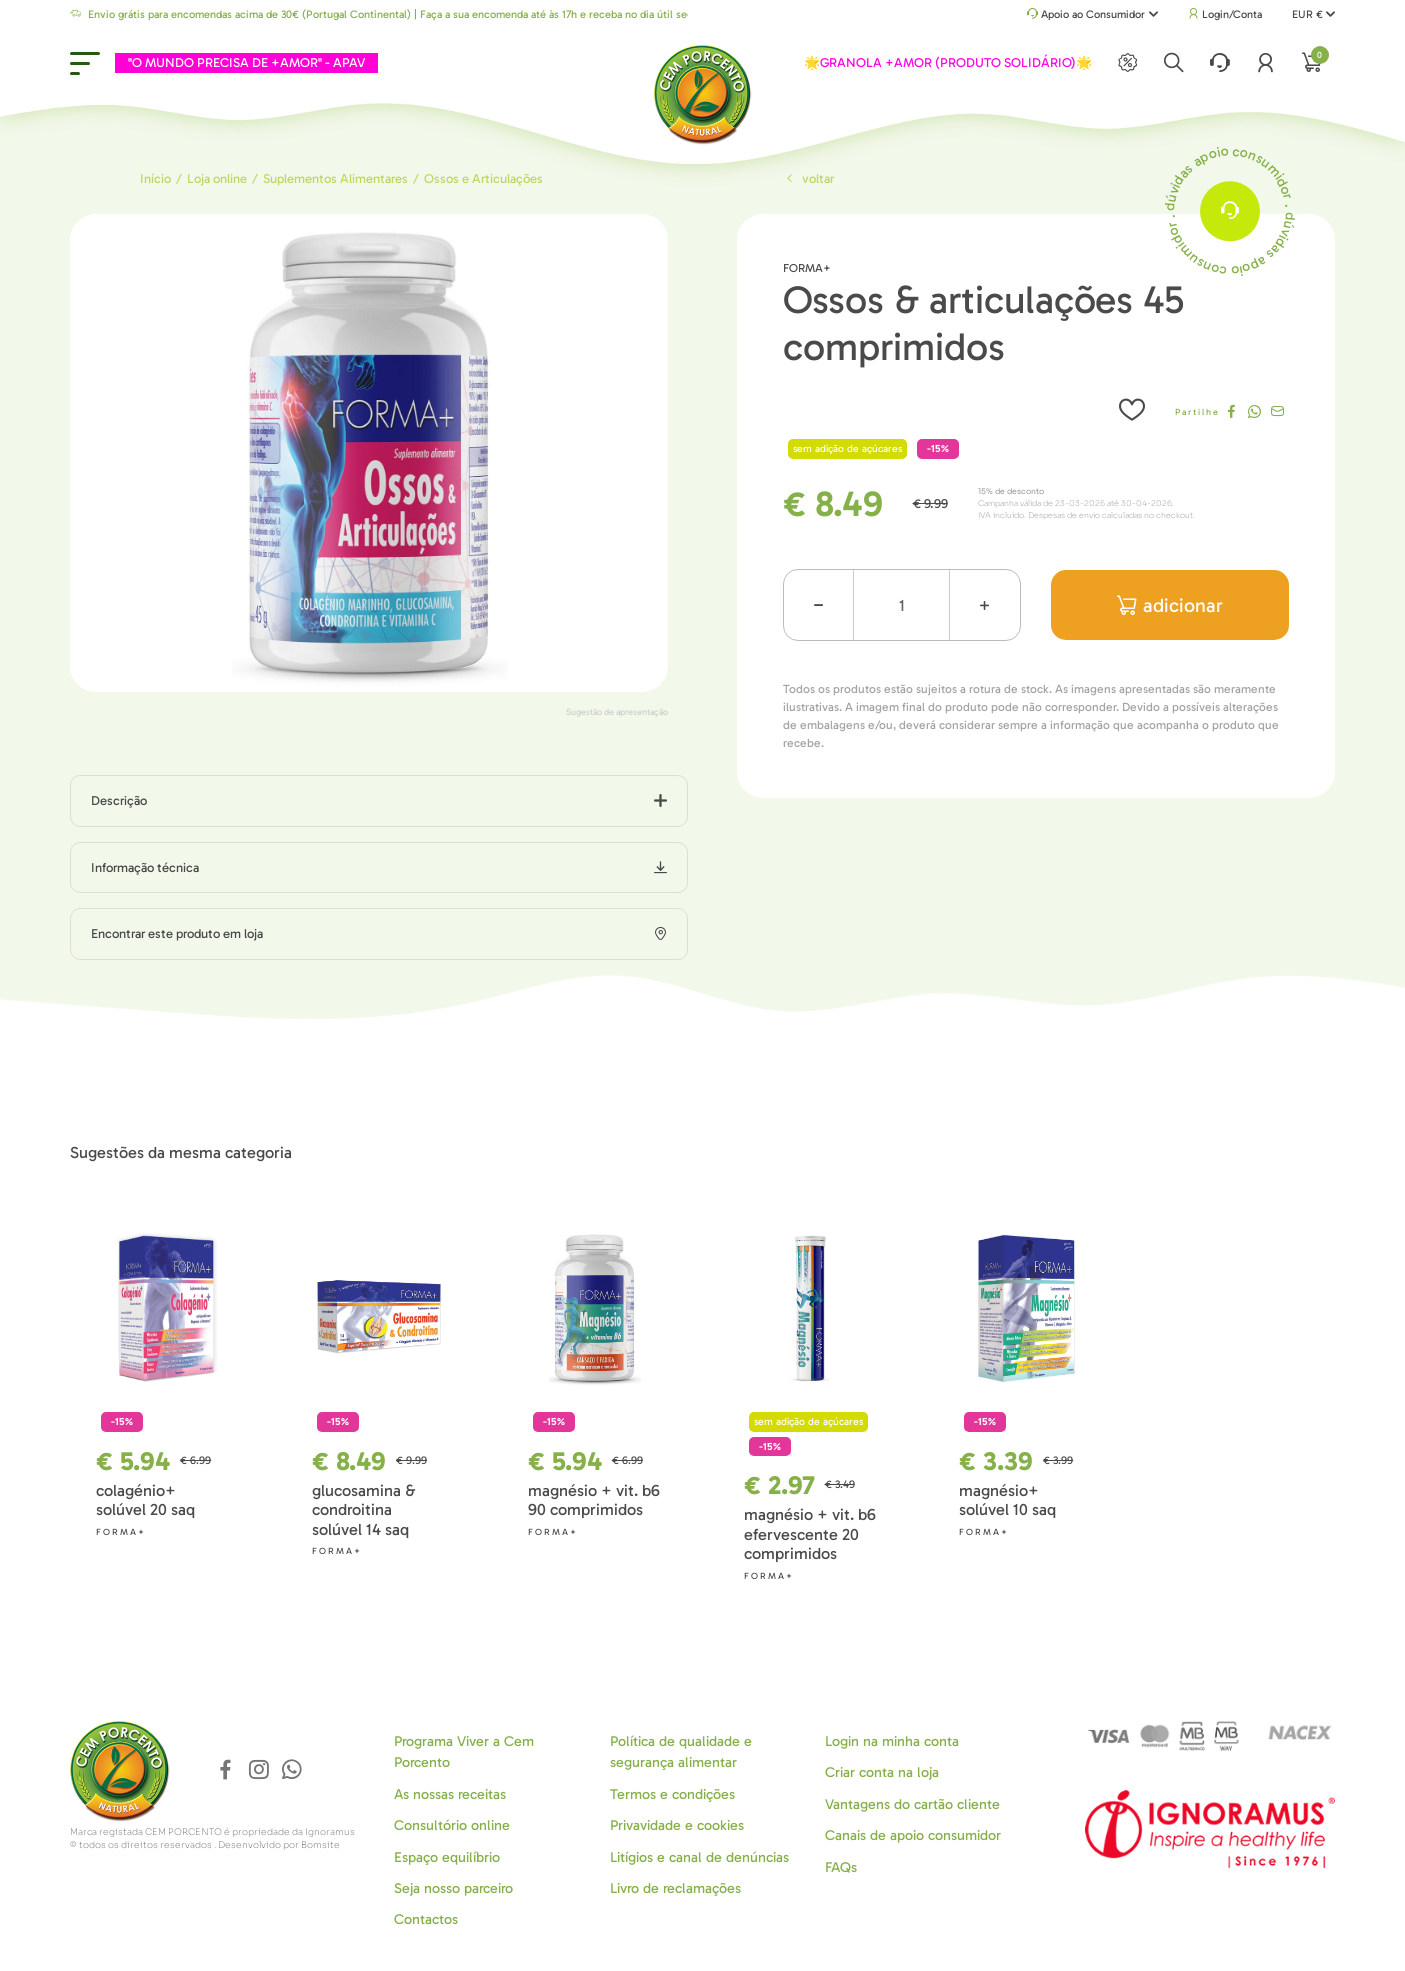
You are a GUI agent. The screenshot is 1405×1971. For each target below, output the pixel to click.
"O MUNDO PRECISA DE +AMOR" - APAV (246, 62)
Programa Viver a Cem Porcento (464, 1752)
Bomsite (320, 1845)
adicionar (1170, 605)
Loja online (217, 178)
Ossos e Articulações (483, 178)
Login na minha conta (892, 1741)
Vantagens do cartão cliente (912, 1804)
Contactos (426, 1919)
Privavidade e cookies (677, 1825)
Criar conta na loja (882, 1772)
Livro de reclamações (675, 1888)
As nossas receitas (450, 1794)
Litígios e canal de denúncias (699, 1857)
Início (155, 178)
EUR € (1313, 14)
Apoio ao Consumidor (1092, 15)
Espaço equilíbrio (447, 1857)
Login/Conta (1225, 14)
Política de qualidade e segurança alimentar (681, 1752)
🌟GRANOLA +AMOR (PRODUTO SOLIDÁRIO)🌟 (948, 62)
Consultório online (452, 1825)
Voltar (809, 178)
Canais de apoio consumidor (913, 1835)
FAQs (841, 1867)
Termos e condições (672, 1794)
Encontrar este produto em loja (177, 933)
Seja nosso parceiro (453, 1888)
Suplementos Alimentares (335, 178)
